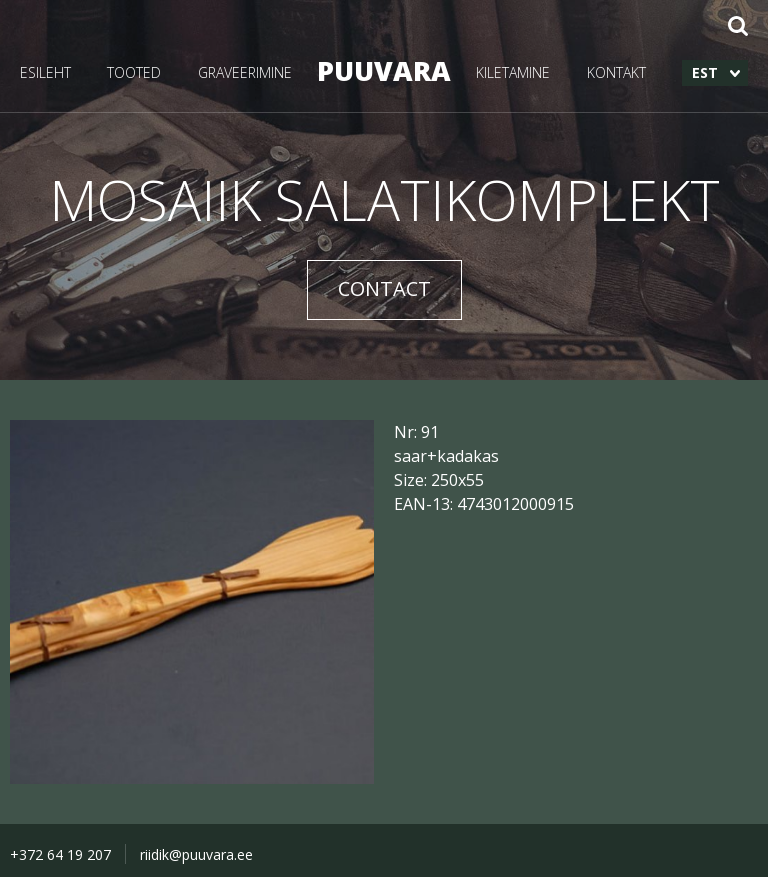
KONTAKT (616, 72)
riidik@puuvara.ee (196, 854)
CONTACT (384, 288)
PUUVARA (384, 70)
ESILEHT (45, 72)
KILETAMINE (513, 72)
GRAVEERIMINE (245, 72)
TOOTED (134, 72)
